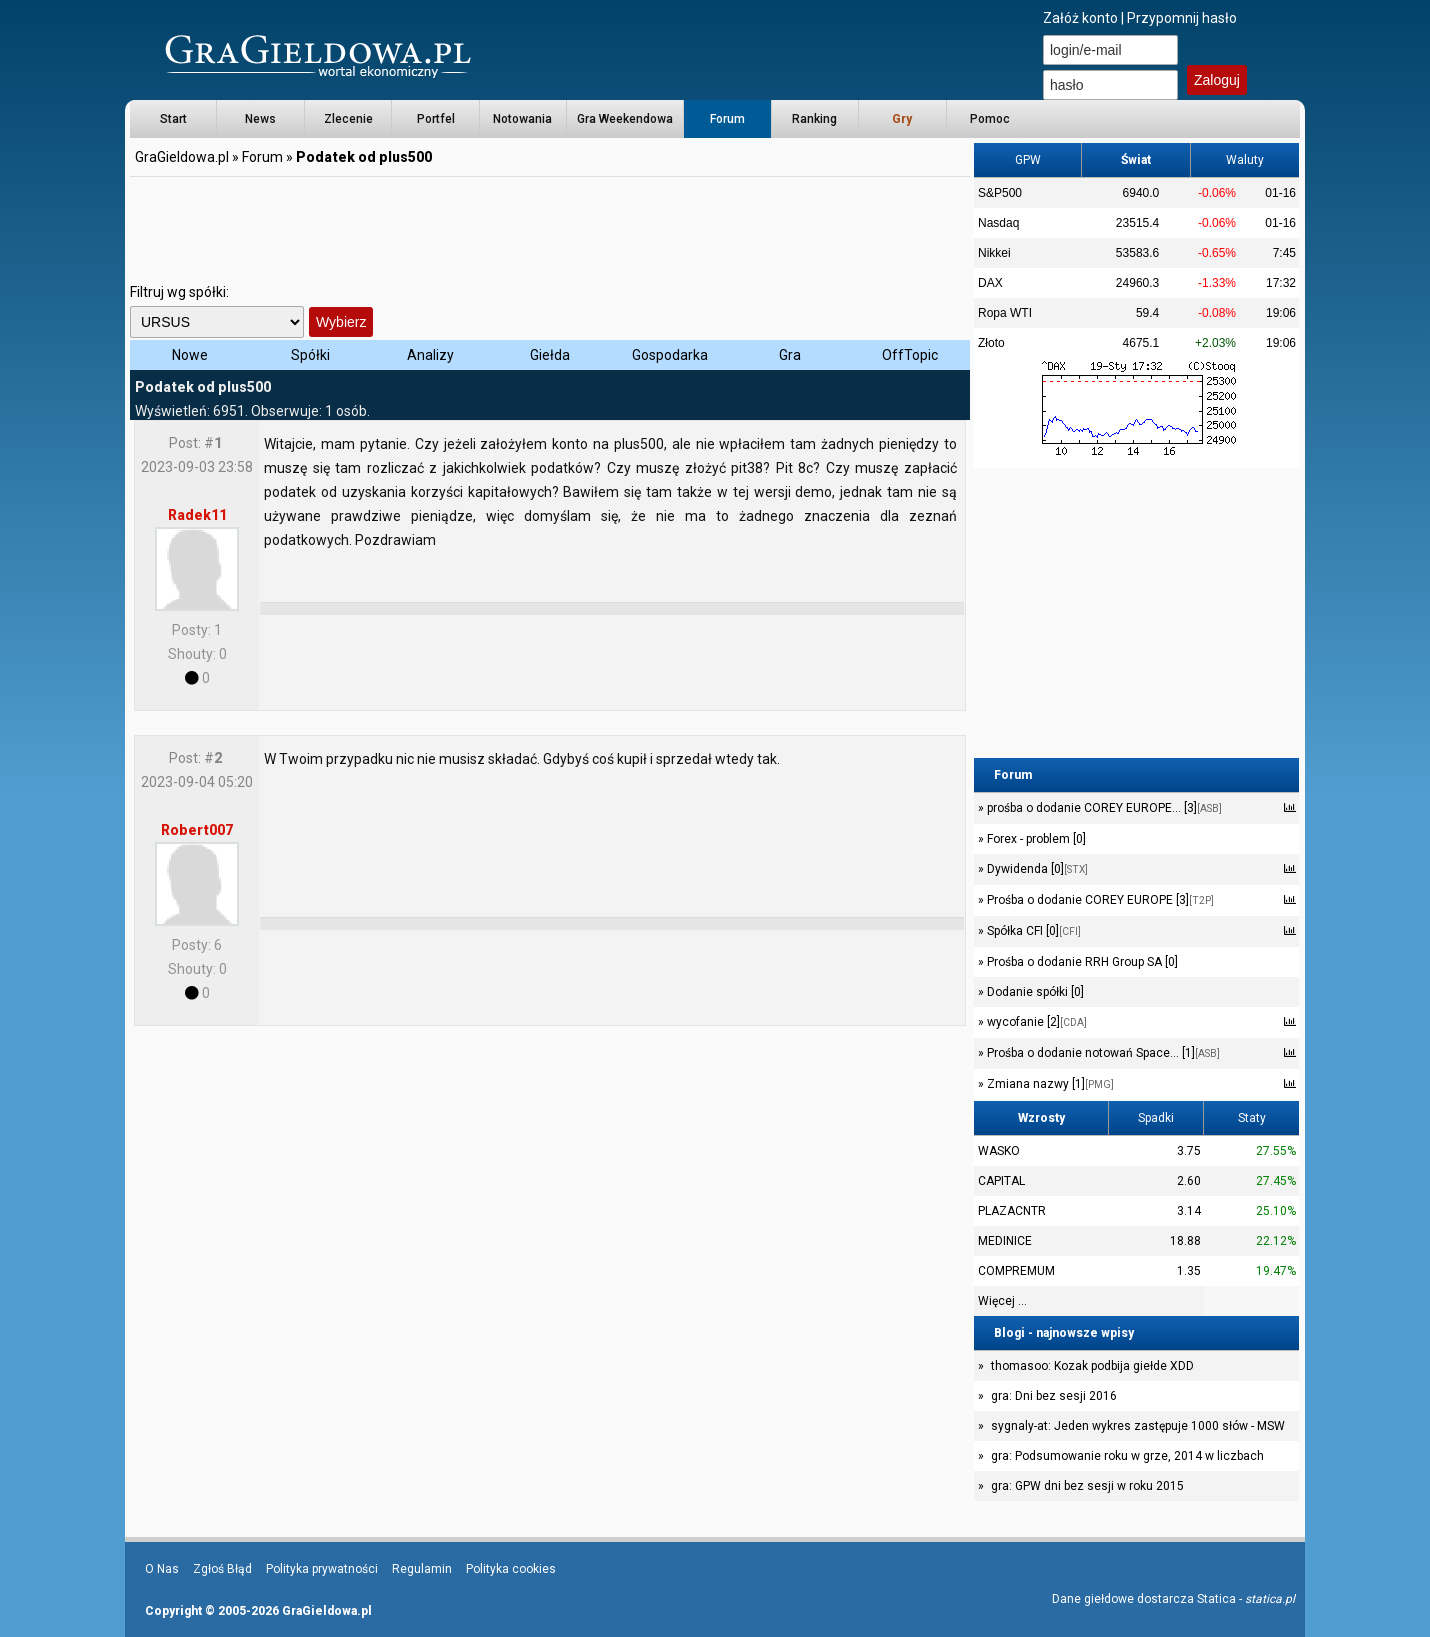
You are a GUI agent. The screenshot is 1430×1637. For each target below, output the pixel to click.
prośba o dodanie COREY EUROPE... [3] (1103, 808)
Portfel (436, 119)
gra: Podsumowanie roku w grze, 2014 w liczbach (1127, 1456)
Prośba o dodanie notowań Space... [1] (1102, 1053)
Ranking (814, 119)
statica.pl (1270, 1599)
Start (173, 119)
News (260, 119)
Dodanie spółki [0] (1034, 992)
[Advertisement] (550, 225)
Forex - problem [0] (1035, 839)
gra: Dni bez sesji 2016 (1054, 1396)
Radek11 (197, 515)
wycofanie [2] (1035, 1022)
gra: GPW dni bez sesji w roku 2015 (1087, 1486)
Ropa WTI (1005, 313)
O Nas (162, 1569)
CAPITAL (1001, 1181)
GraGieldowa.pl (182, 157)
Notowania (522, 119)
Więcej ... (1002, 1301)
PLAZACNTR (1012, 1211)
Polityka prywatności (322, 1569)
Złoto (991, 343)
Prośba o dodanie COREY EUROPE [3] (1099, 900)
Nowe (190, 355)
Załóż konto (1080, 18)
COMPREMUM (1016, 1271)
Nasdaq (998, 223)
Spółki (310, 355)
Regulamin (422, 1569)
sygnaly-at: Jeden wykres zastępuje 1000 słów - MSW (1138, 1426)
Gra (790, 355)
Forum (727, 119)
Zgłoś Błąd (222, 1569)
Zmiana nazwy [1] (1049, 1084)
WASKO (999, 1151)
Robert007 (197, 830)
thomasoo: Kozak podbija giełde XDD (1092, 1366)
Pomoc (990, 119)
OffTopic (910, 355)
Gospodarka (670, 355)
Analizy (430, 355)
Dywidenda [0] (1036, 869)
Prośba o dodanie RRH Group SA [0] (1081, 962)
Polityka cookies (511, 1569)
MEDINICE (1005, 1241)
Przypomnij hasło (1182, 18)
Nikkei (994, 253)
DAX (990, 283)
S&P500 (1000, 193)
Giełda (550, 355)
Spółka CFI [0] (1032, 931)
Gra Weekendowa (625, 119)
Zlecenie (348, 119)
